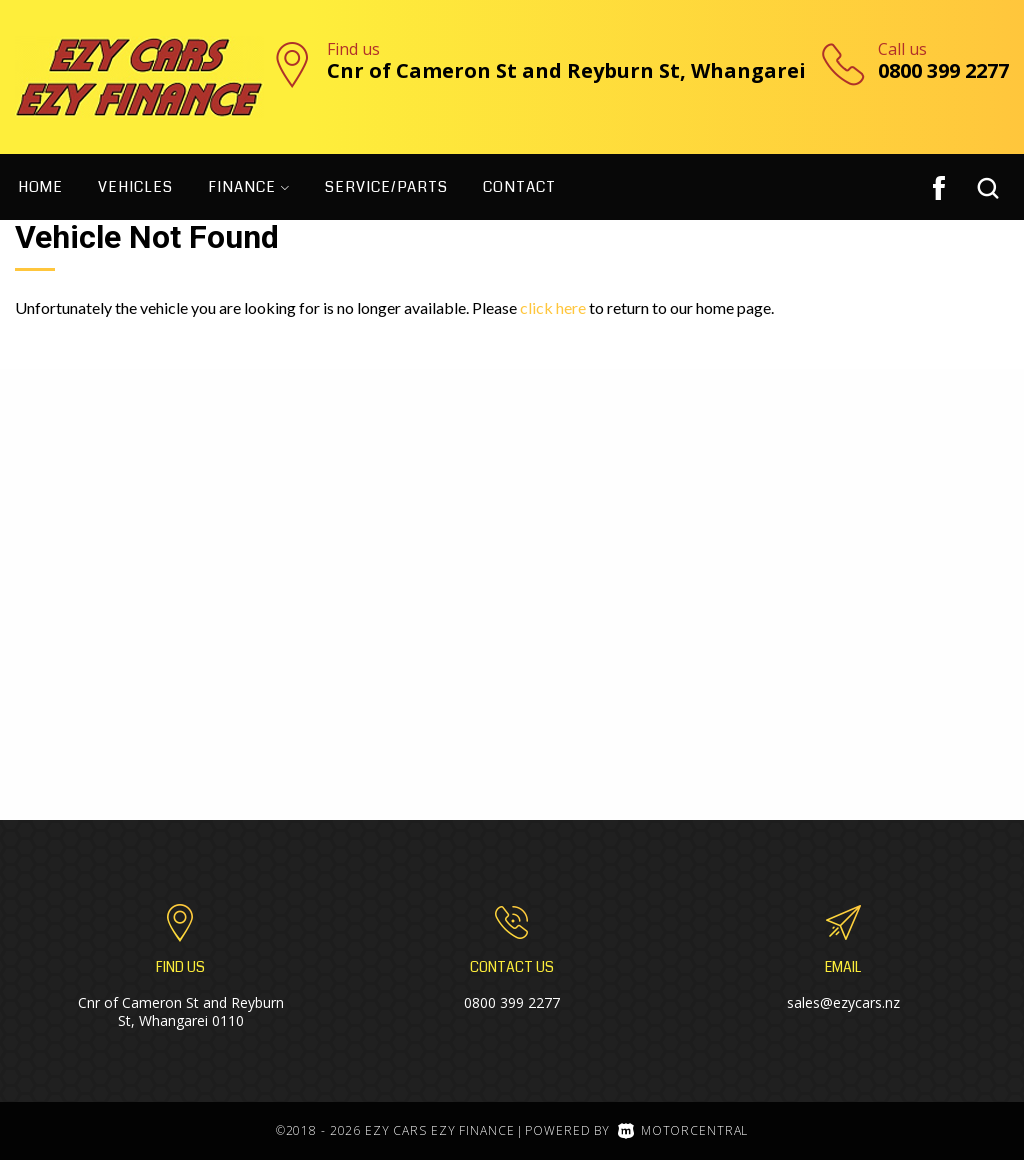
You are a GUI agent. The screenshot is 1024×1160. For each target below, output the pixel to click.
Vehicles (135, 187)
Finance (249, 187)
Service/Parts (386, 187)
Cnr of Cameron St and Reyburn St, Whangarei (566, 70)
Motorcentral (683, 1130)
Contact (519, 187)
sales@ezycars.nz (843, 1002)
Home (40, 187)
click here (553, 307)
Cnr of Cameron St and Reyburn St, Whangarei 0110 (181, 1011)
